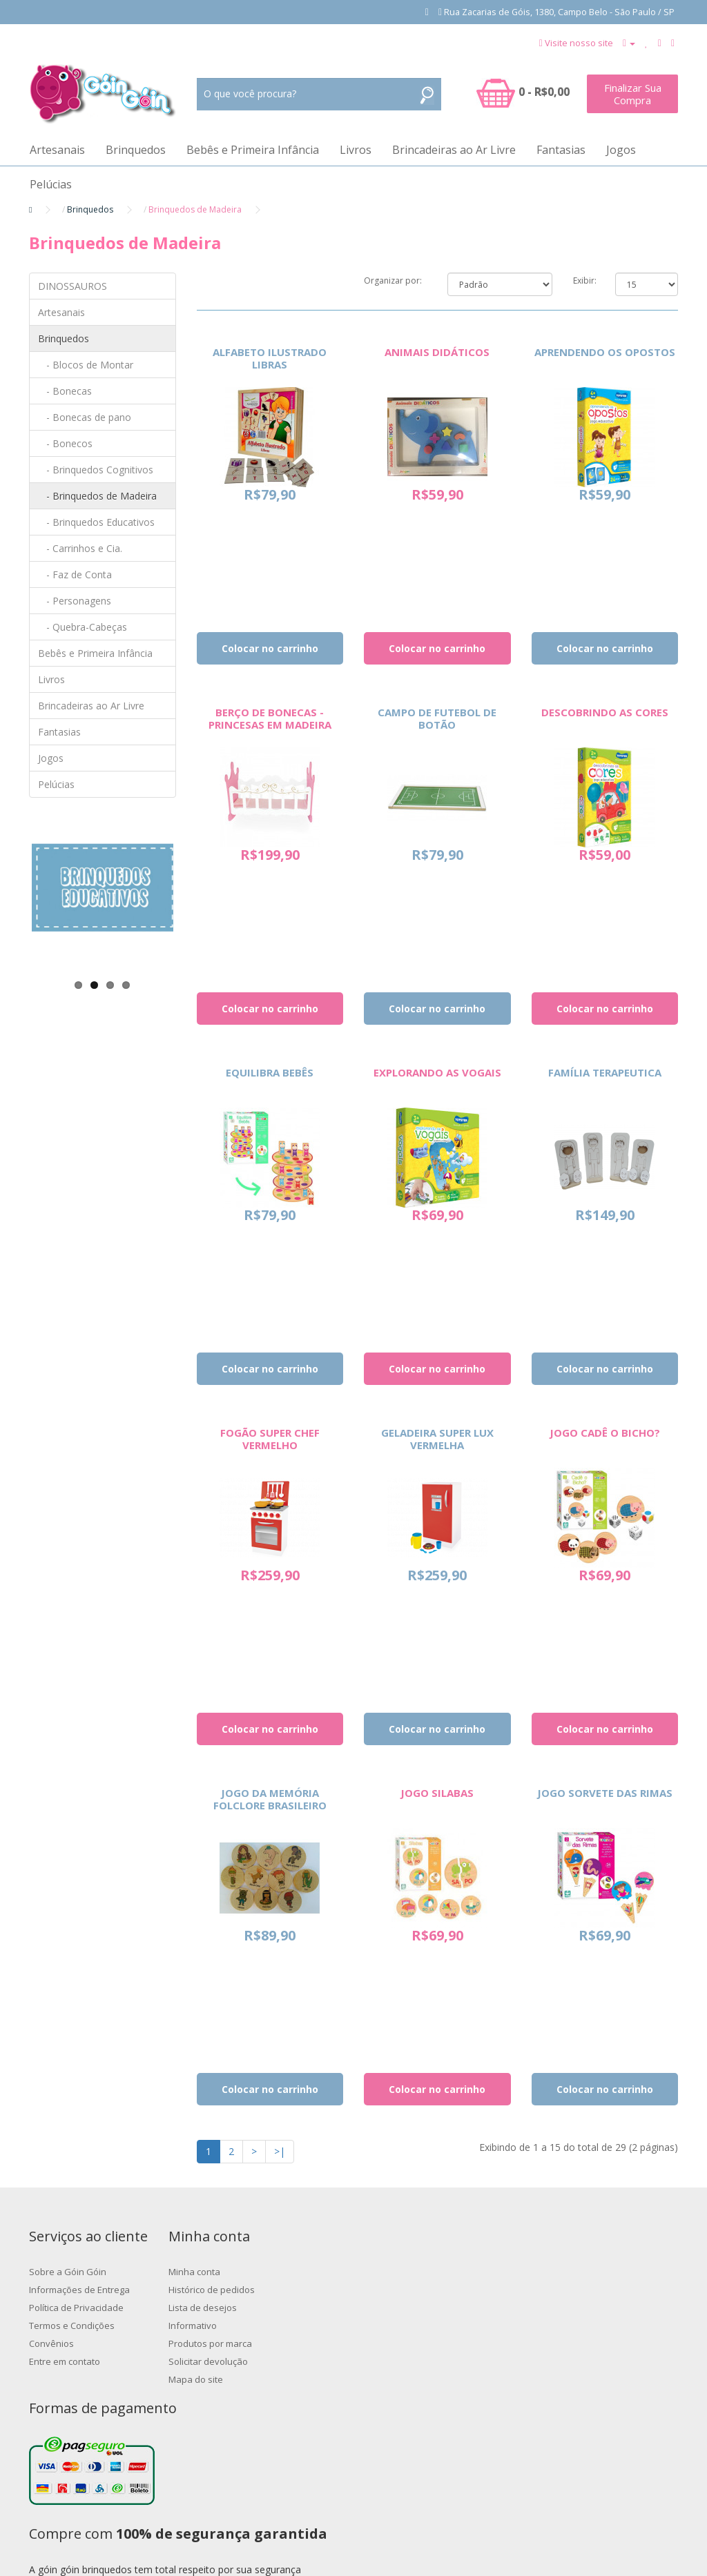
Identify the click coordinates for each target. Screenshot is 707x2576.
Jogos (621, 149)
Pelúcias (51, 184)
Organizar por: (393, 280)
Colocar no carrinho (270, 648)
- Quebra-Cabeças (82, 626)
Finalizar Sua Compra (632, 94)
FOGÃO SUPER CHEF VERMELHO (270, 1439)
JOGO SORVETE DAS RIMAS (604, 1793)
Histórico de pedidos (295, 2289)
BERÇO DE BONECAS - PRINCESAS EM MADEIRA (270, 718)
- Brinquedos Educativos (96, 522)
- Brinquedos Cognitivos (95, 469)
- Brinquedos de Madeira (97, 495)
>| (279, 2151)
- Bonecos (65, 443)
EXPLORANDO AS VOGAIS (437, 1072)
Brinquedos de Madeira (195, 209)
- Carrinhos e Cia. (80, 548)
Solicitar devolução (291, 2361)
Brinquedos (136, 149)
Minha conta (278, 2271)
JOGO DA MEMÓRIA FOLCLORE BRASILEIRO (270, 1799)
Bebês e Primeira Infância (252, 149)
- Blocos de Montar (85, 364)
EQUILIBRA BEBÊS (269, 1072)
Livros (355, 149)
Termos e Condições (72, 2325)
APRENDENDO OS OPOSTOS (604, 352)
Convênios (51, 2343)
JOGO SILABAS (437, 1793)
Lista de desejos (286, 2307)
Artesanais (57, 149)
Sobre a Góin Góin (67, 2271)
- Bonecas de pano (84, 417)
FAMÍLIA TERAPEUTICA (604, 1072)
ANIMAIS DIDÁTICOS (437, 352)
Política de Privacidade (76, 2307)
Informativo (276, 2325)
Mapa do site (279, 2379)
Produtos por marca (294, 2343)
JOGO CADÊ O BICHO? (605, 1432)
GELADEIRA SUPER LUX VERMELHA (437, 1439)
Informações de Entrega (79, 2289)
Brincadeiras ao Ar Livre (454, 149)
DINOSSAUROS (72, 286)
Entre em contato (64, 2361)
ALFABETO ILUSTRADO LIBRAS (270, 358)
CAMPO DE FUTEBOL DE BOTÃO (437, 718)
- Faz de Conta (75, 574)
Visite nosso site (579, 43)
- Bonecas (65, 390)
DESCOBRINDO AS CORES (604, 712)
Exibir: (583, 280)
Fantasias (560, 149)
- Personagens (74, 600)
